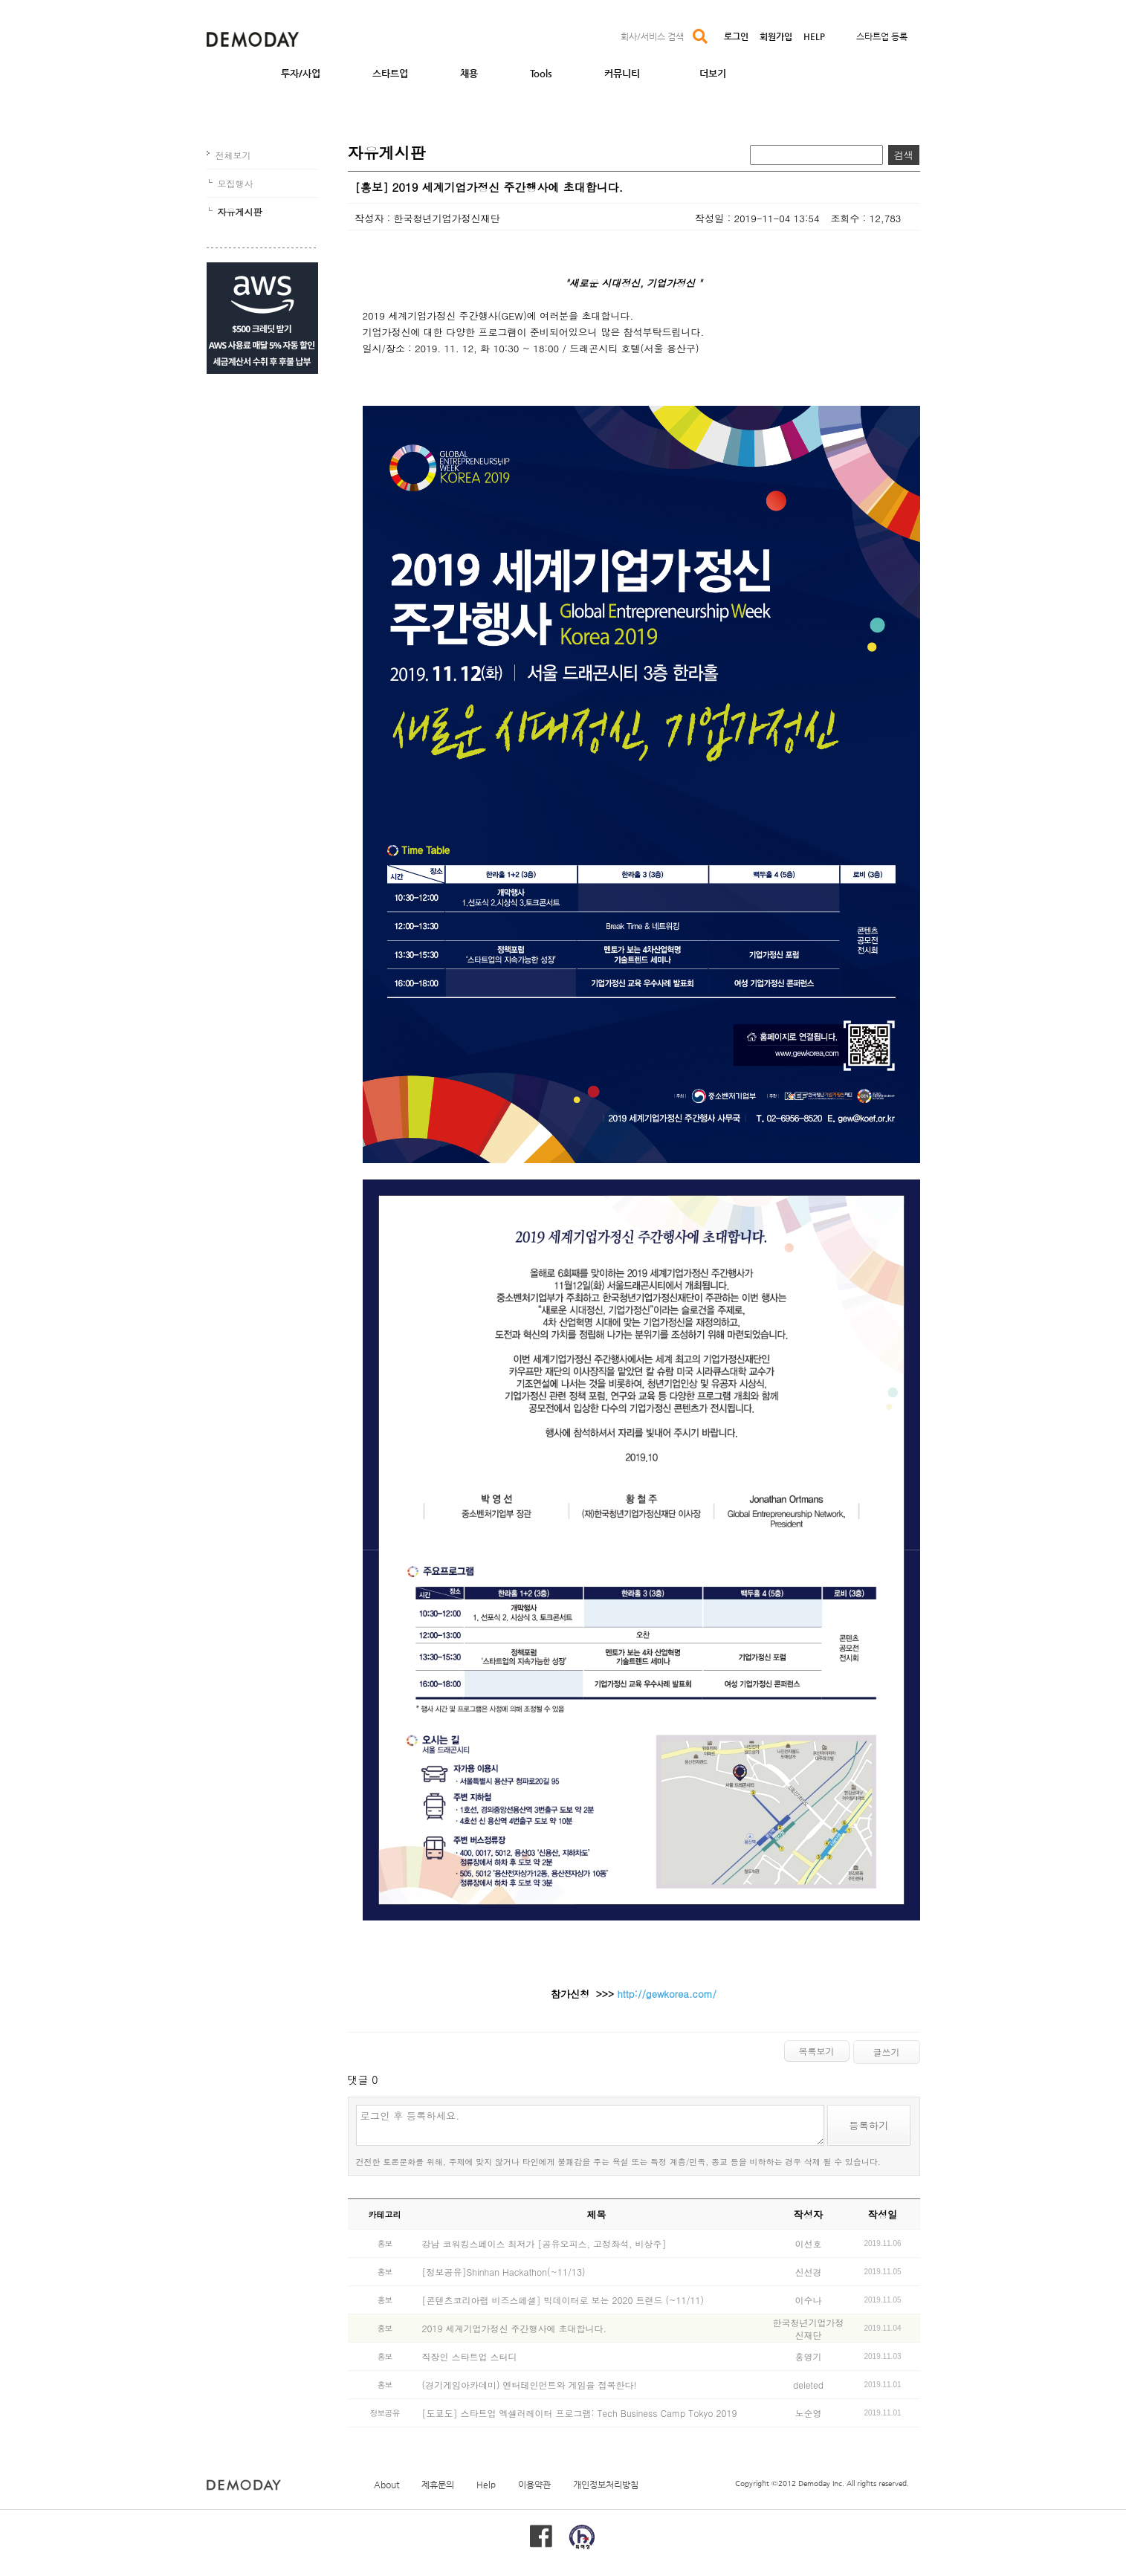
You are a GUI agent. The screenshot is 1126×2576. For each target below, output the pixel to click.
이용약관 (534, 2484)
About (386, 2484)
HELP (814, 36)
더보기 (712, 73)
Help (486, 2484)
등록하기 (868, 2125)
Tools (541, 73)
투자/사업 (300, 73)
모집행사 (235, 183)
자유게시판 (240, 211)
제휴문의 (437, 2484)
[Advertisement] (262, 489)
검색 (904, 155)
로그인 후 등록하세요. (590, 2125)
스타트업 (390, 73)
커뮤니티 (622, 73)
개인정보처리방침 (605, 2484)
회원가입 (776, 36)
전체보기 (233, 155)
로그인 (736, 36)
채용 (469, 73)
